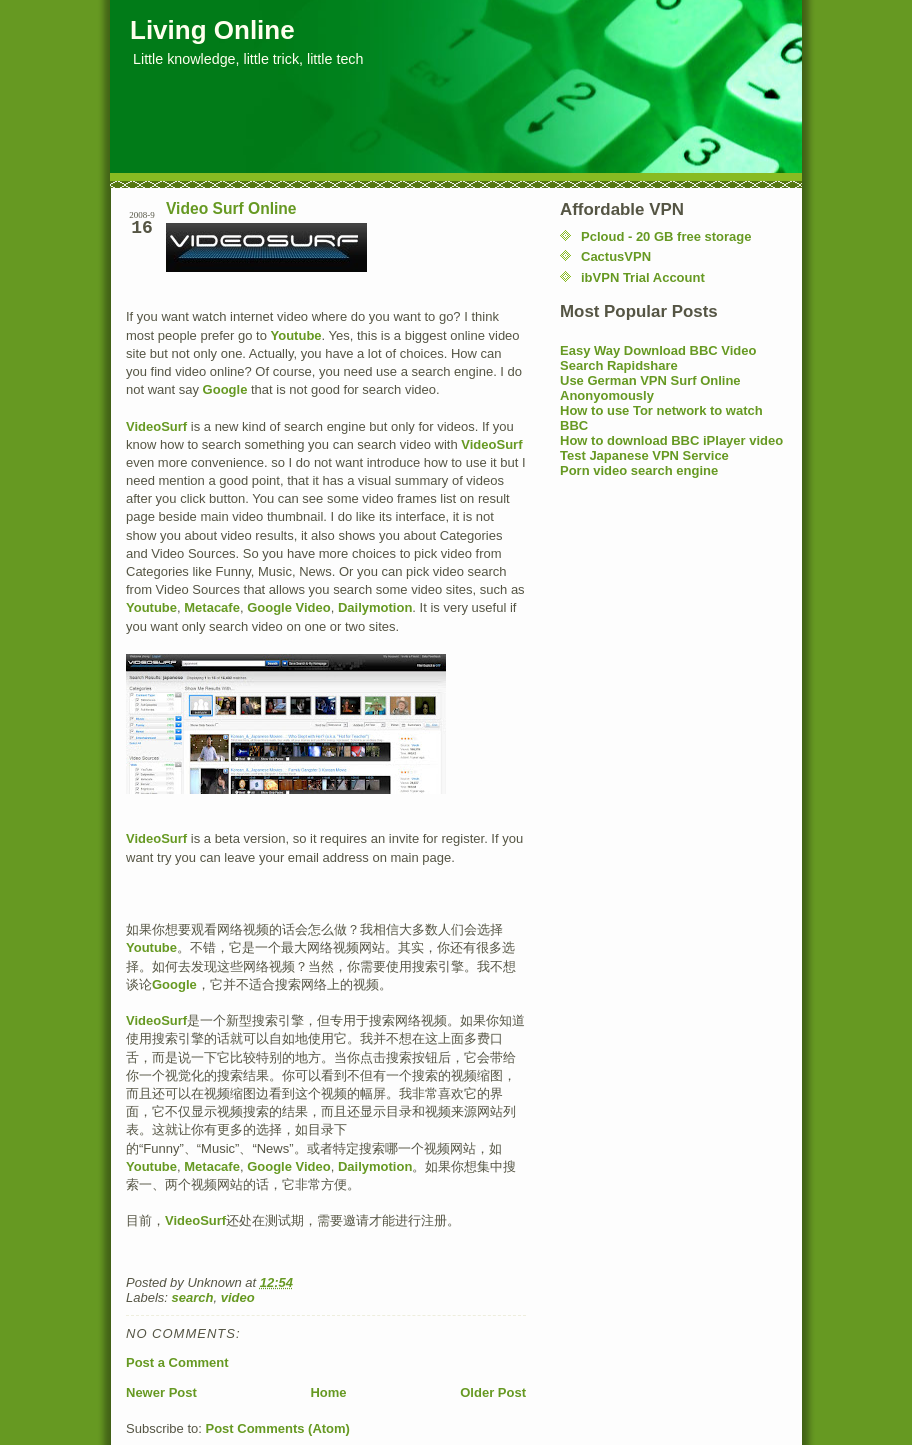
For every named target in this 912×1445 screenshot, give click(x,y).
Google (225, 389)
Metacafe (212, 607)
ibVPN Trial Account (643, 277)
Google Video (289, 607)
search (193, 1297)
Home (328, 1392)
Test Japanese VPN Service (644, 455)
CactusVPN (616, 256)
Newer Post (161, 1392)
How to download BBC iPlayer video (671, 440)
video (238, 1297)
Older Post (493, 1392)
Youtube (296, 335)
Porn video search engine (639, 470)
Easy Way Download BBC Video (658, 350)
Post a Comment (177, 1362)
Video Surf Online (231, 208)
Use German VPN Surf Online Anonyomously (650, 388)
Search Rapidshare (619, 365)
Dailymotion (375, 607)
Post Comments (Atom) (278, 1428)
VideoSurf (156, 426)
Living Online (212, 30)
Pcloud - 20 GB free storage (666, 236)
